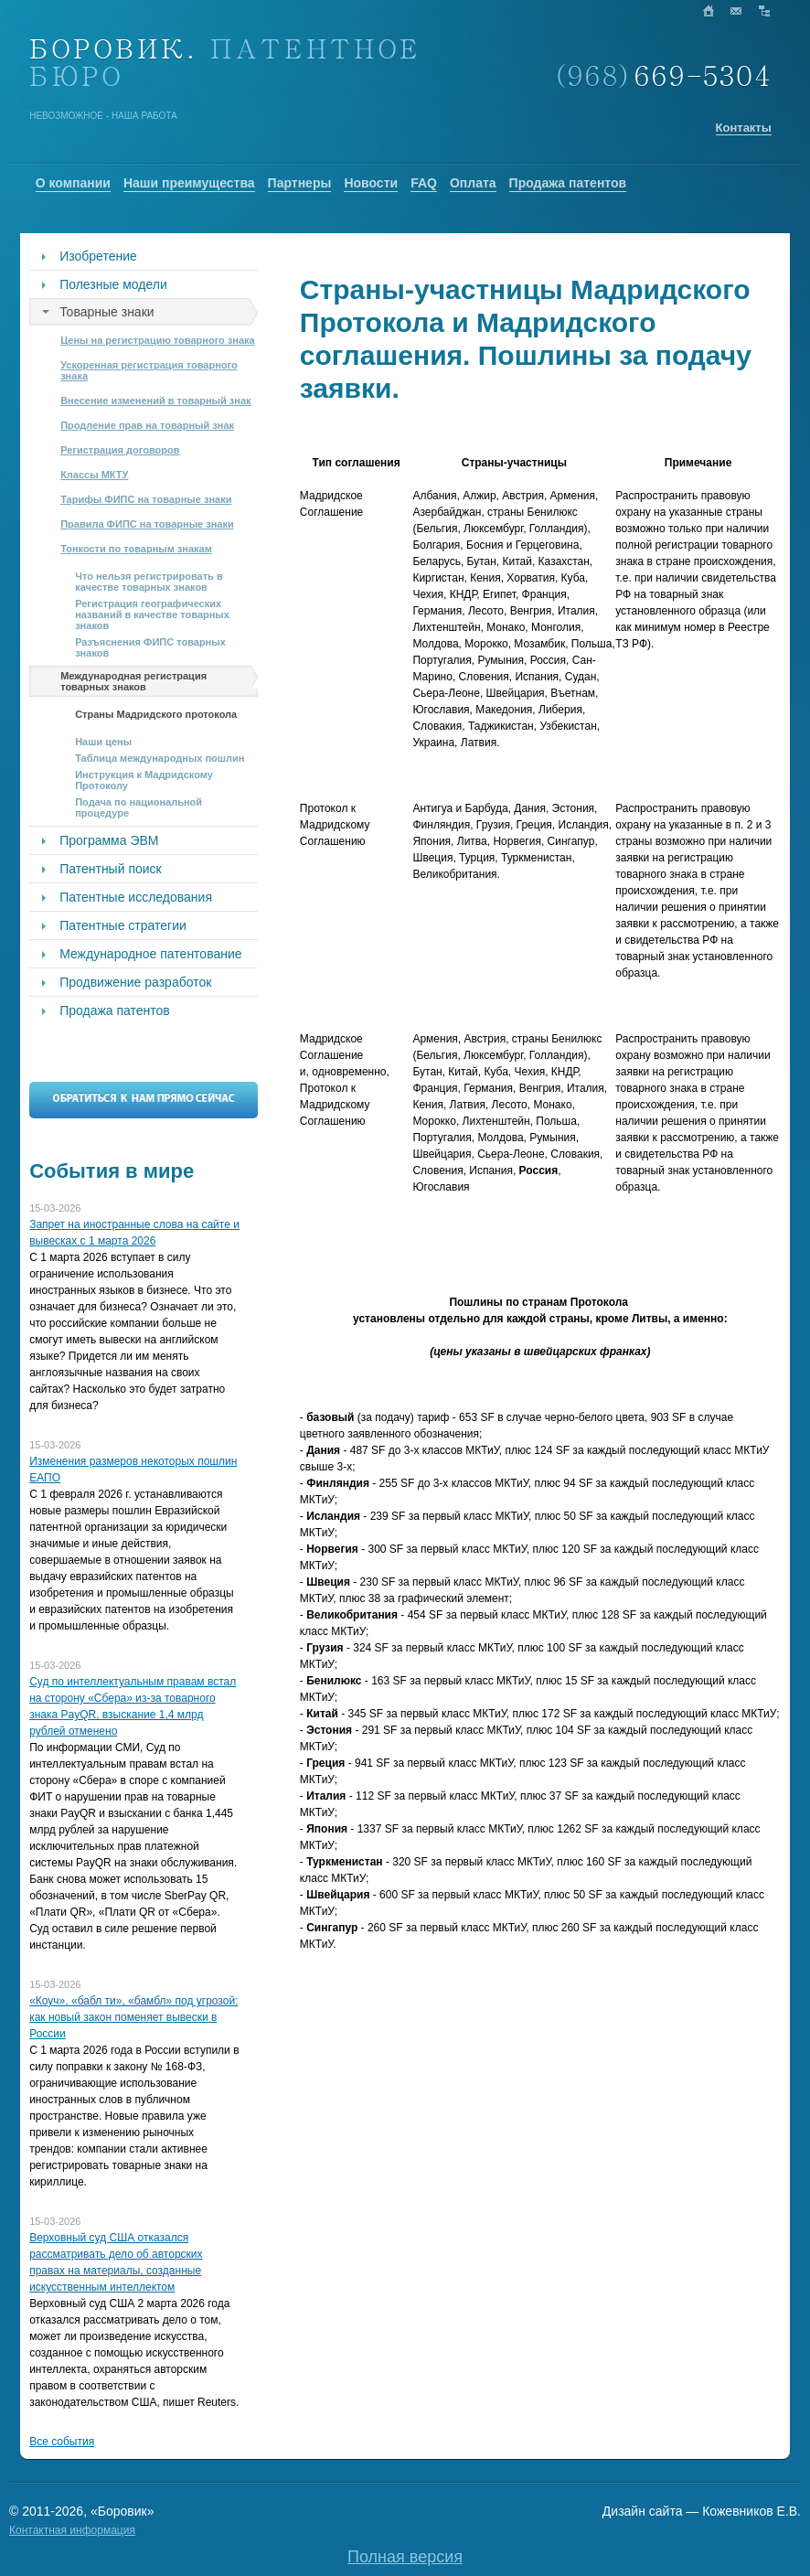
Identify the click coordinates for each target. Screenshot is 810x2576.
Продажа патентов (114, 1010)
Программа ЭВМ (108, 840)
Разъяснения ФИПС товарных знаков (150, 647)
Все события (61, 2441)
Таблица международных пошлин (159, 758)
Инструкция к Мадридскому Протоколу (144, 780)
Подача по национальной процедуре (138, 807)
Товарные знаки (106, 312)
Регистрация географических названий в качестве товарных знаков (152, 614)
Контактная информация (72, 2530)
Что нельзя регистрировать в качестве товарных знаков (149, 582)
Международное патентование (150, 953)
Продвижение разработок (135, 982)
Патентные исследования (135, 897)
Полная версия (405, 2557)
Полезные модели (113, 284)
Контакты (744, 127)
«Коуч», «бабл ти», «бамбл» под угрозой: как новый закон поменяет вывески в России (133, 2017)
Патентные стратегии (123, 925)
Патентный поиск (110, 868)
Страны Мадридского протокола (156, 714)
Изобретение (98, 256)
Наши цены (103, 741)
